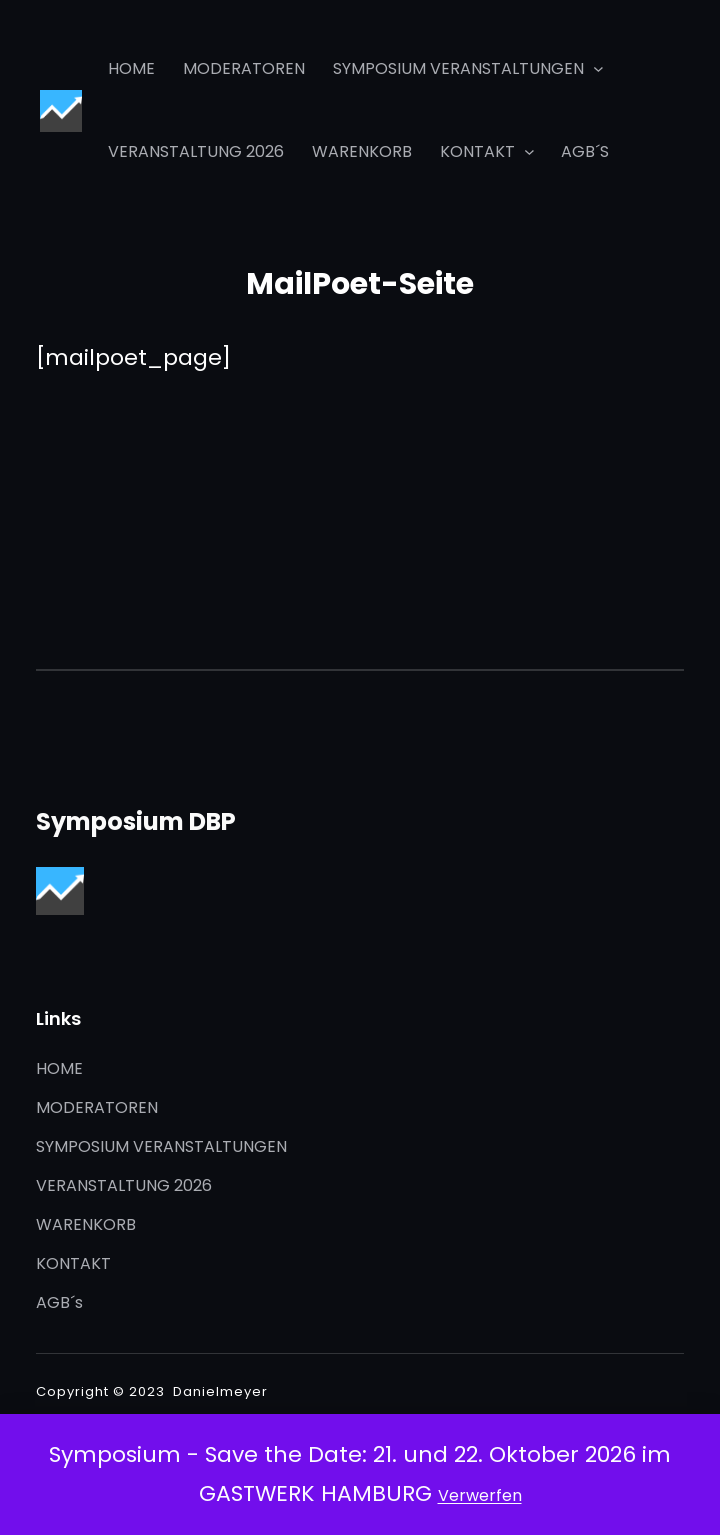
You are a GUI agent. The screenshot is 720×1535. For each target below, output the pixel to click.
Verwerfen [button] (480, 1495)
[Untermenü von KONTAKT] (529, 151)
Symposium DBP (136, 821)
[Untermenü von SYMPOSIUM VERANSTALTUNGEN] (598, 68)
